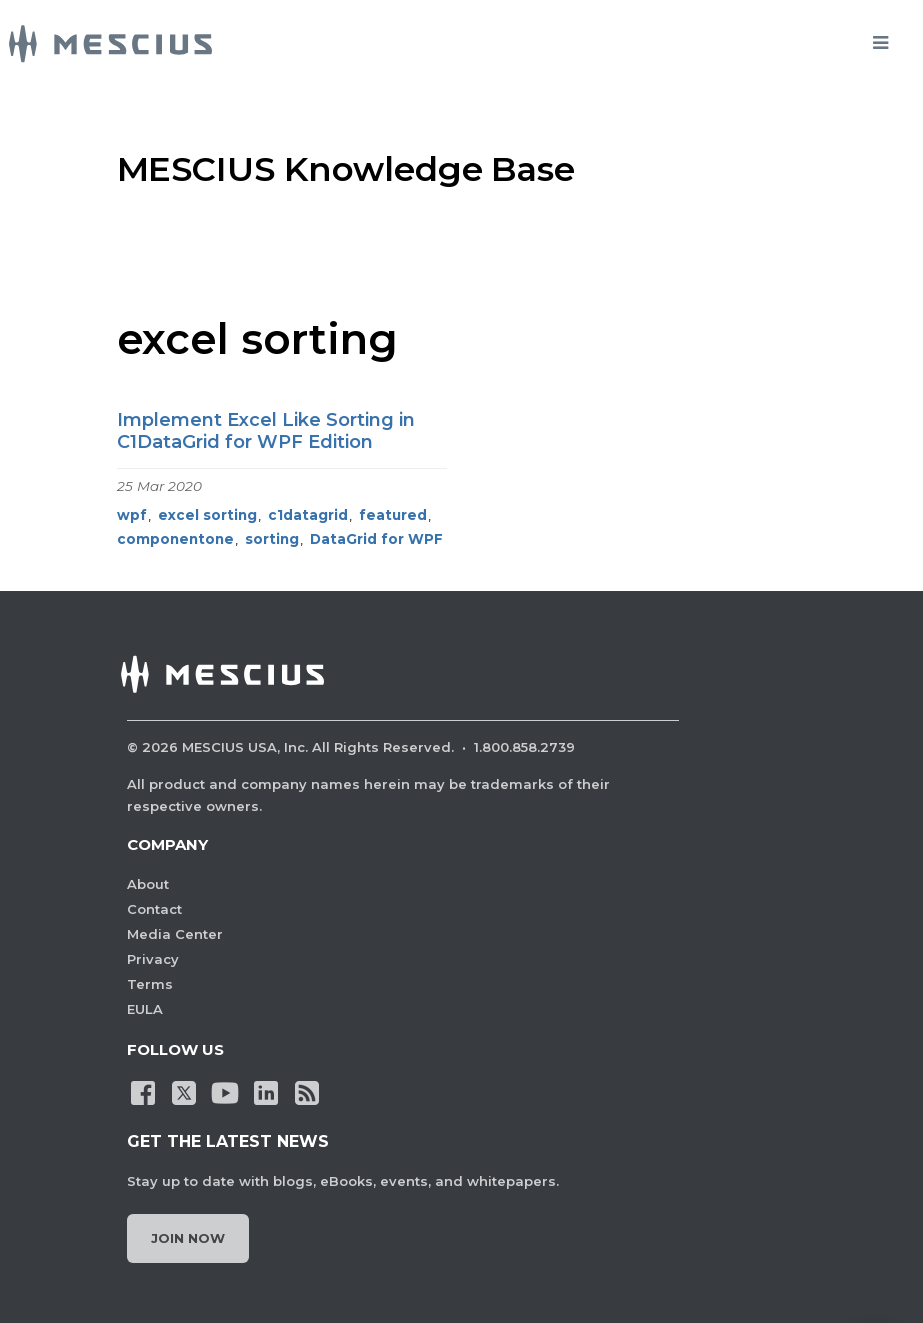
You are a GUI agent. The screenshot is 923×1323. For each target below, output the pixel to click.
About (148, 884)
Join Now (188, 1238)
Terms (150, 984)
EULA (145, 1009)
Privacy (153, 959)
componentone (175, 539)
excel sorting (207, 515)
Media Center (175, 934)
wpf (132, 515)
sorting (272, 539)
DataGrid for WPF (376, 539)
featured (393, 515)
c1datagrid (308, 515)
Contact (154, 909)
